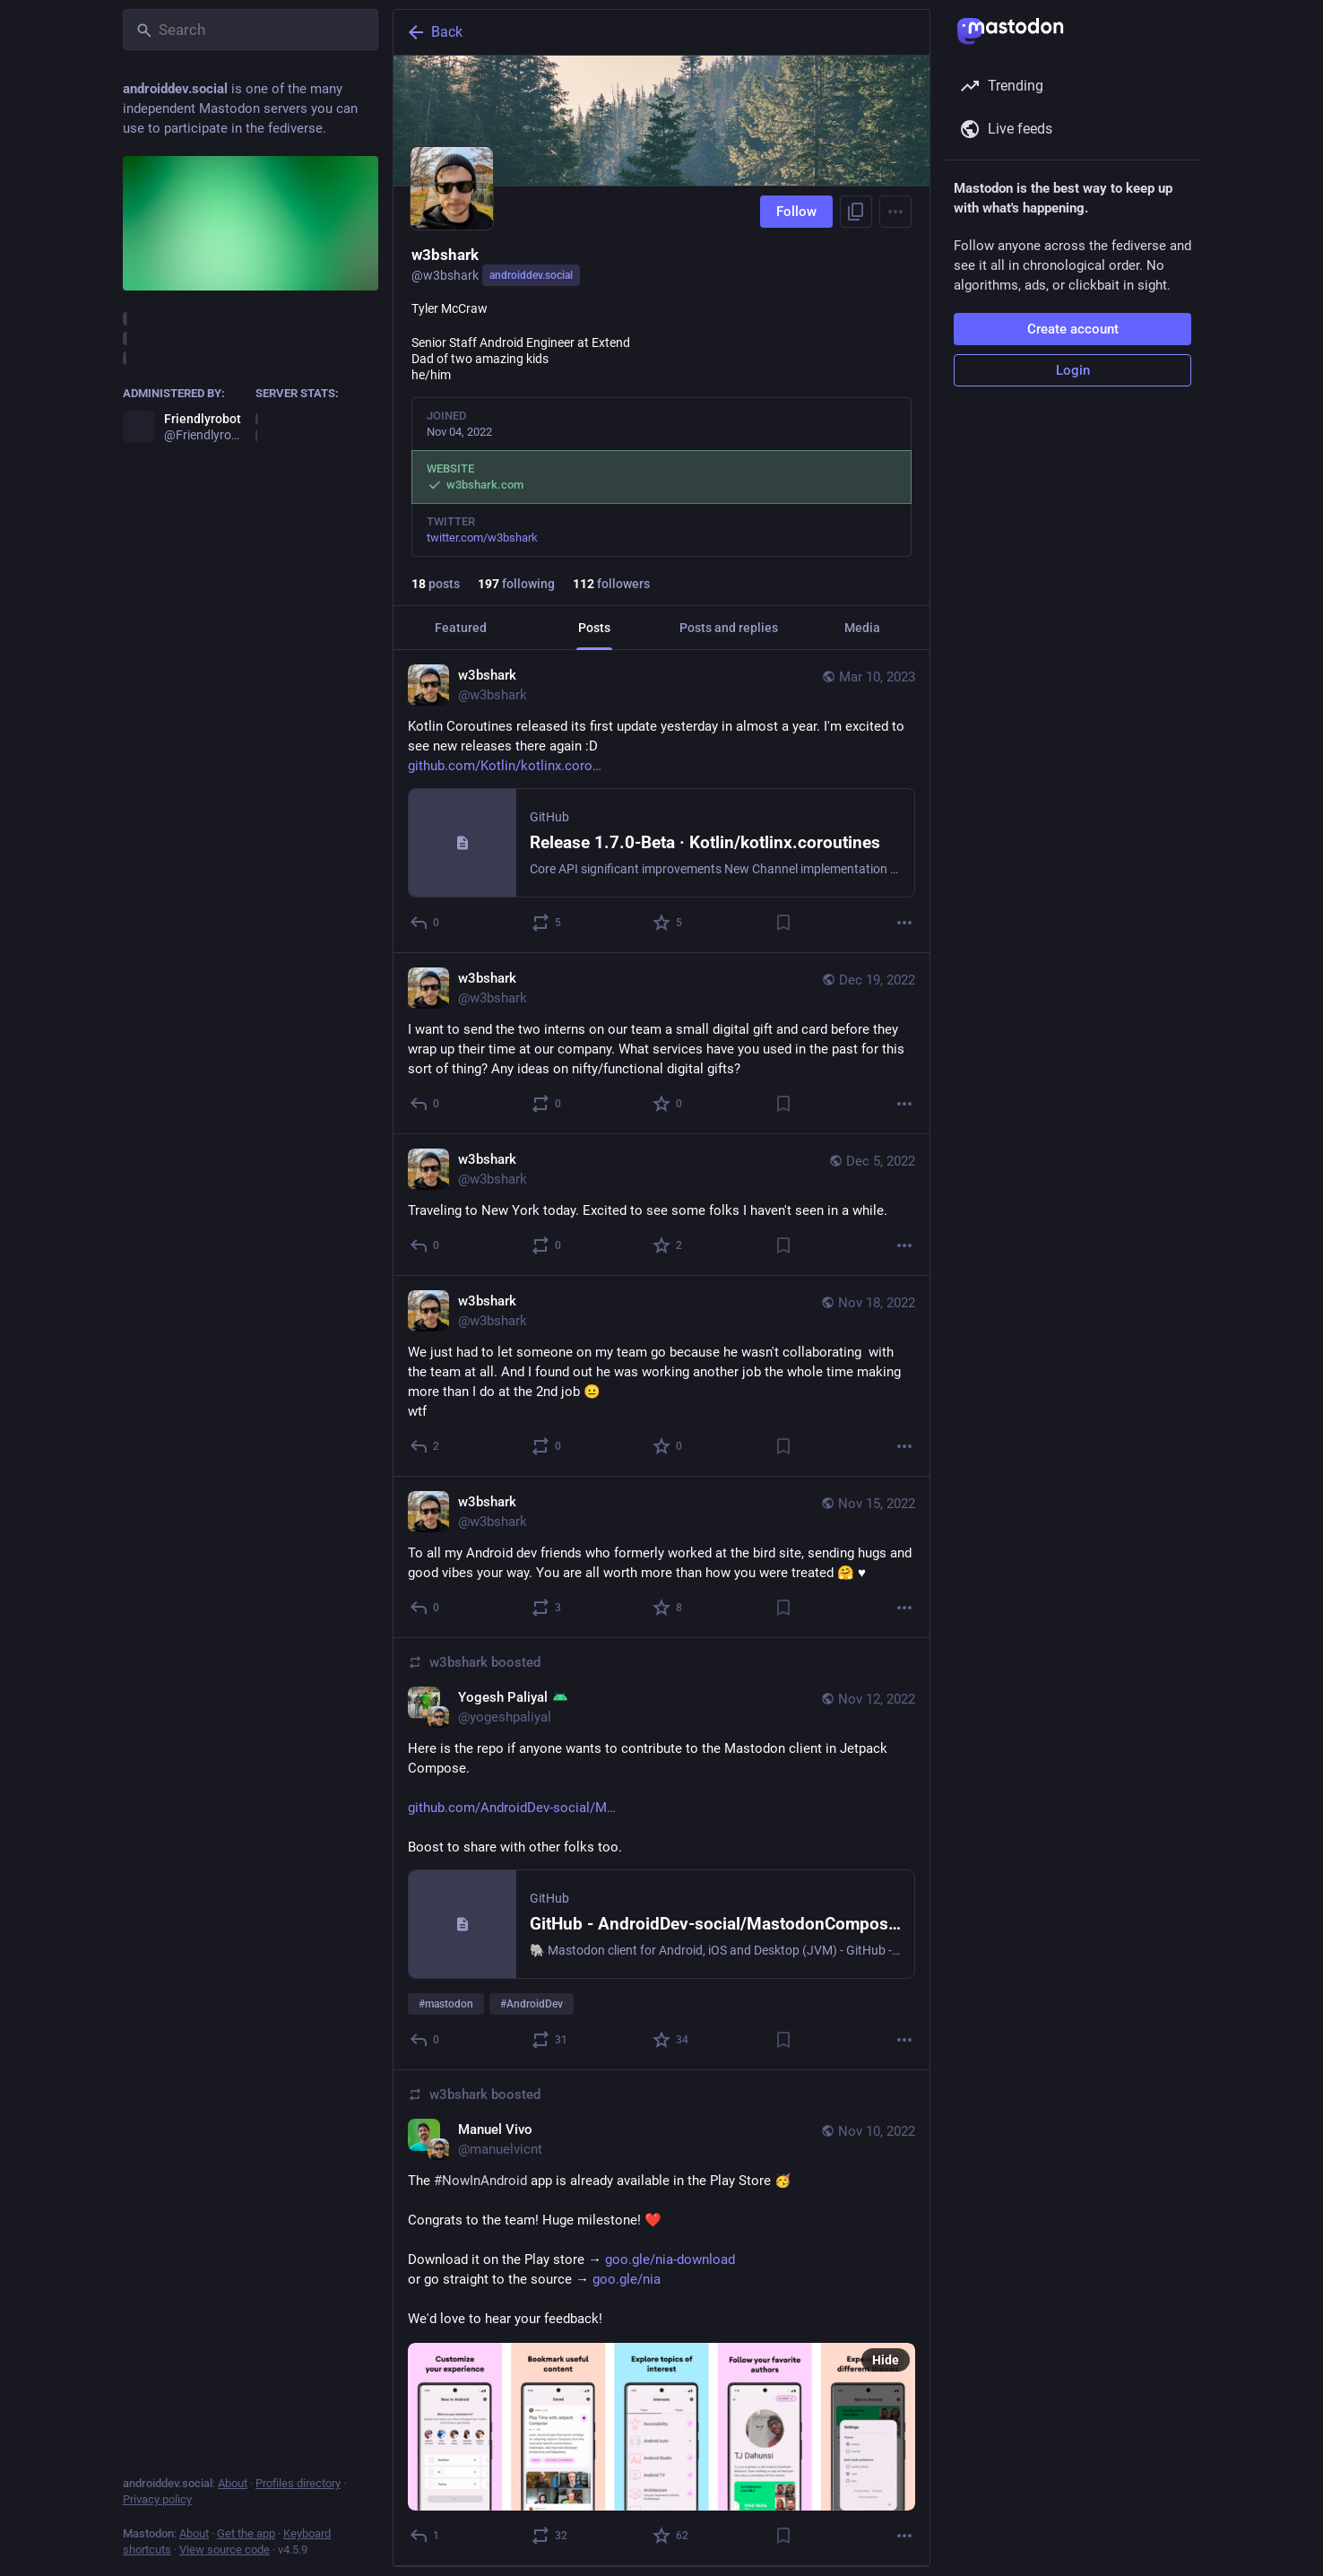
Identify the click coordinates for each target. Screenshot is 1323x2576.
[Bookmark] (783, 922)
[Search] (250, 29)
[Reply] (425, 922)
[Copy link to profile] (856, 211)
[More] (904, 922)
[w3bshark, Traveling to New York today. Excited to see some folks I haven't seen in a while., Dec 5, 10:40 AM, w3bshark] (661, 1205)
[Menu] (895, 211)
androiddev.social (531, 275)
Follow (796, 212)
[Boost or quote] (547, 922)
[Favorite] (668, 922)
